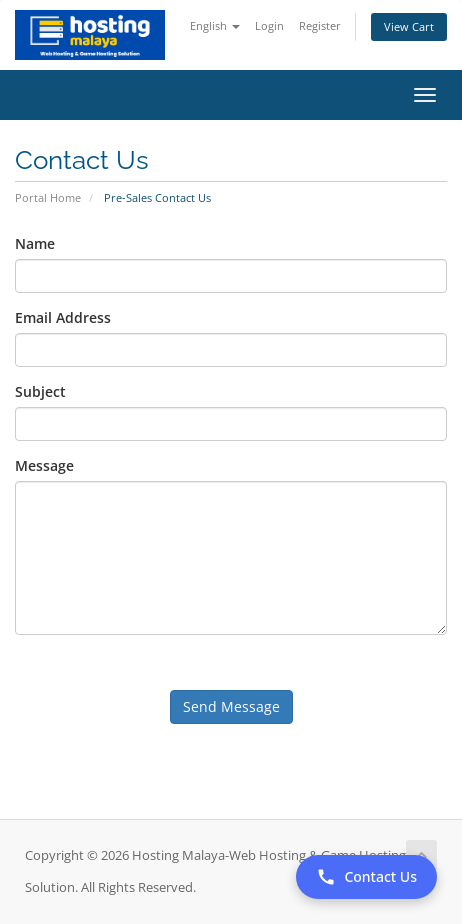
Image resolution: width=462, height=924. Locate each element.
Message (44, 465)
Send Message (231, 706)
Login (269, 25)
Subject (40, 391)
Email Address (63, 317)
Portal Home (48, 197)
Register (320, 25)
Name (35, 243)
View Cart (409, 26)
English (215, 25)
